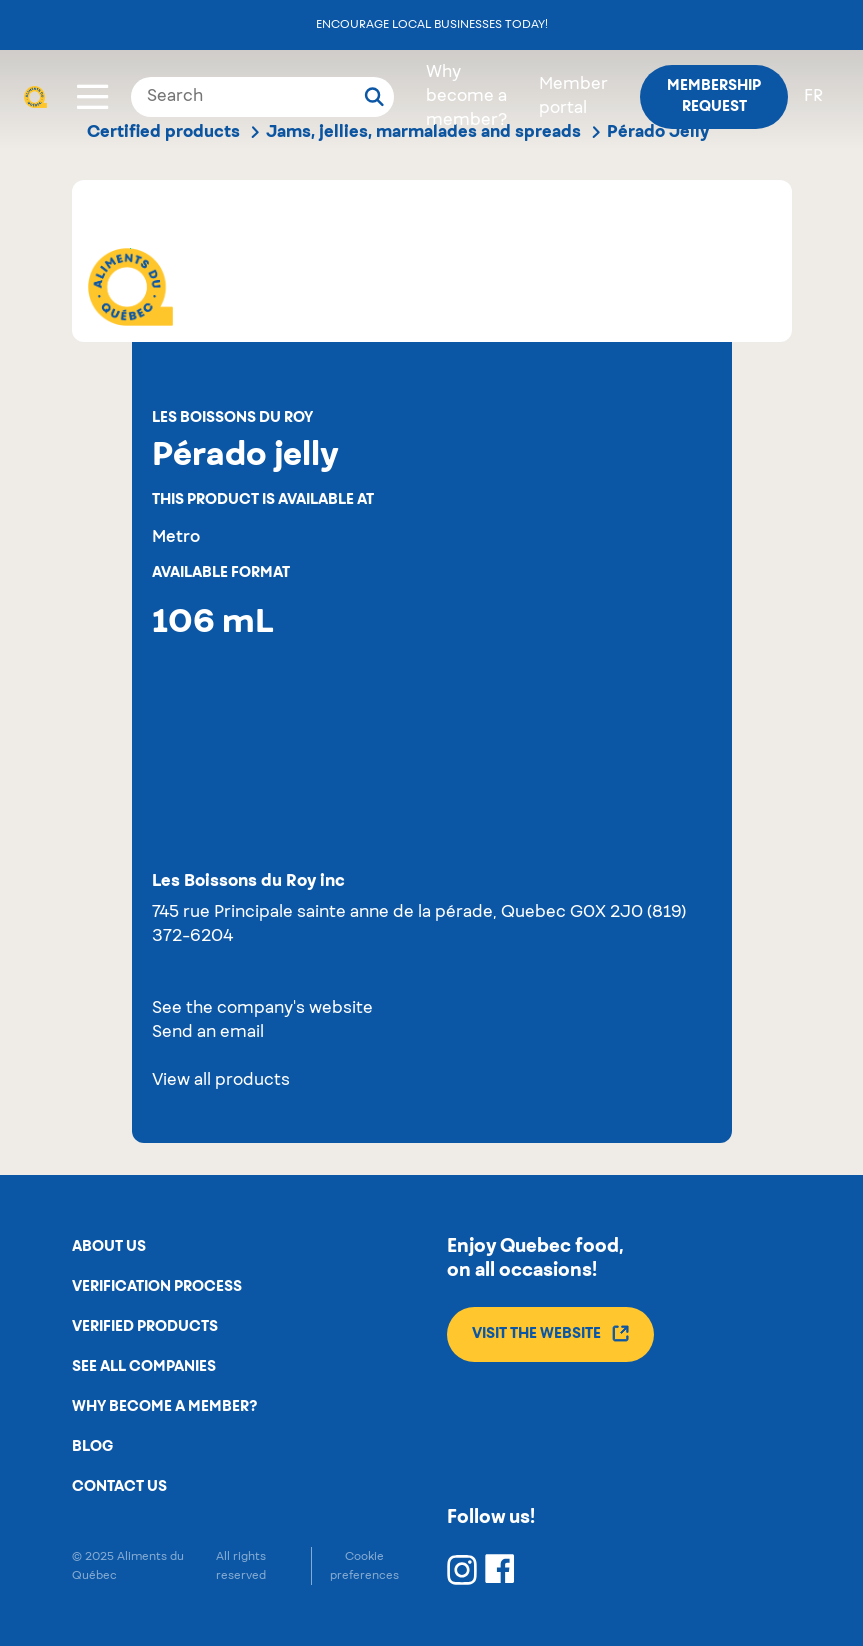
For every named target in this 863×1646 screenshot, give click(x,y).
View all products (221, 1081)
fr (813, 97)
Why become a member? (466, 97)
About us (109, 1247)
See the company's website (262, 1009)
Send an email (208, 1033)
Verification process (157, 1287)
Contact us (119, 1487)
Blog (92, 1447)
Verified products (145, 1327)
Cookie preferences (364, 1566)
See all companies (144, 1367)
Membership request (714, 96)
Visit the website (550, 1333)
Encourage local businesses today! (432, 24)
